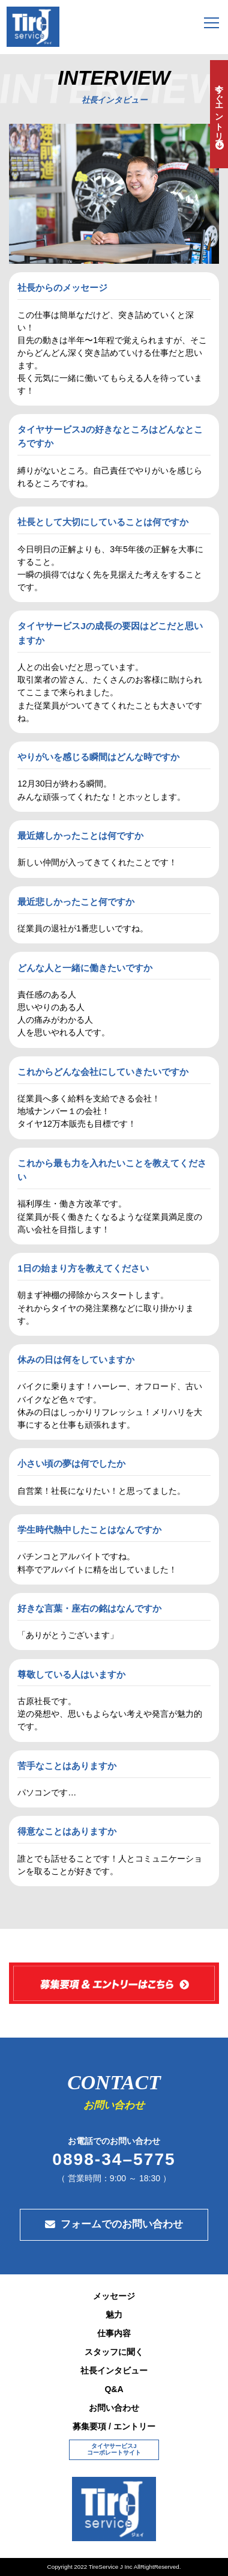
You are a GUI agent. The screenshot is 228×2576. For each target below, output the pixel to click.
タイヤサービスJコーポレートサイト (114, 2449)
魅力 (114, 2314)
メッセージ (114, 2296)
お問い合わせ (114, 2408)
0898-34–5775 (113, 2160)
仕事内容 (114, 2333)
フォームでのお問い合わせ (122, 2224)
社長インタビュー (114, 2370)
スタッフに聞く (114, 2352)
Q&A (113, 2389)
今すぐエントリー (219, 107)
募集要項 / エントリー (114, 2426)
